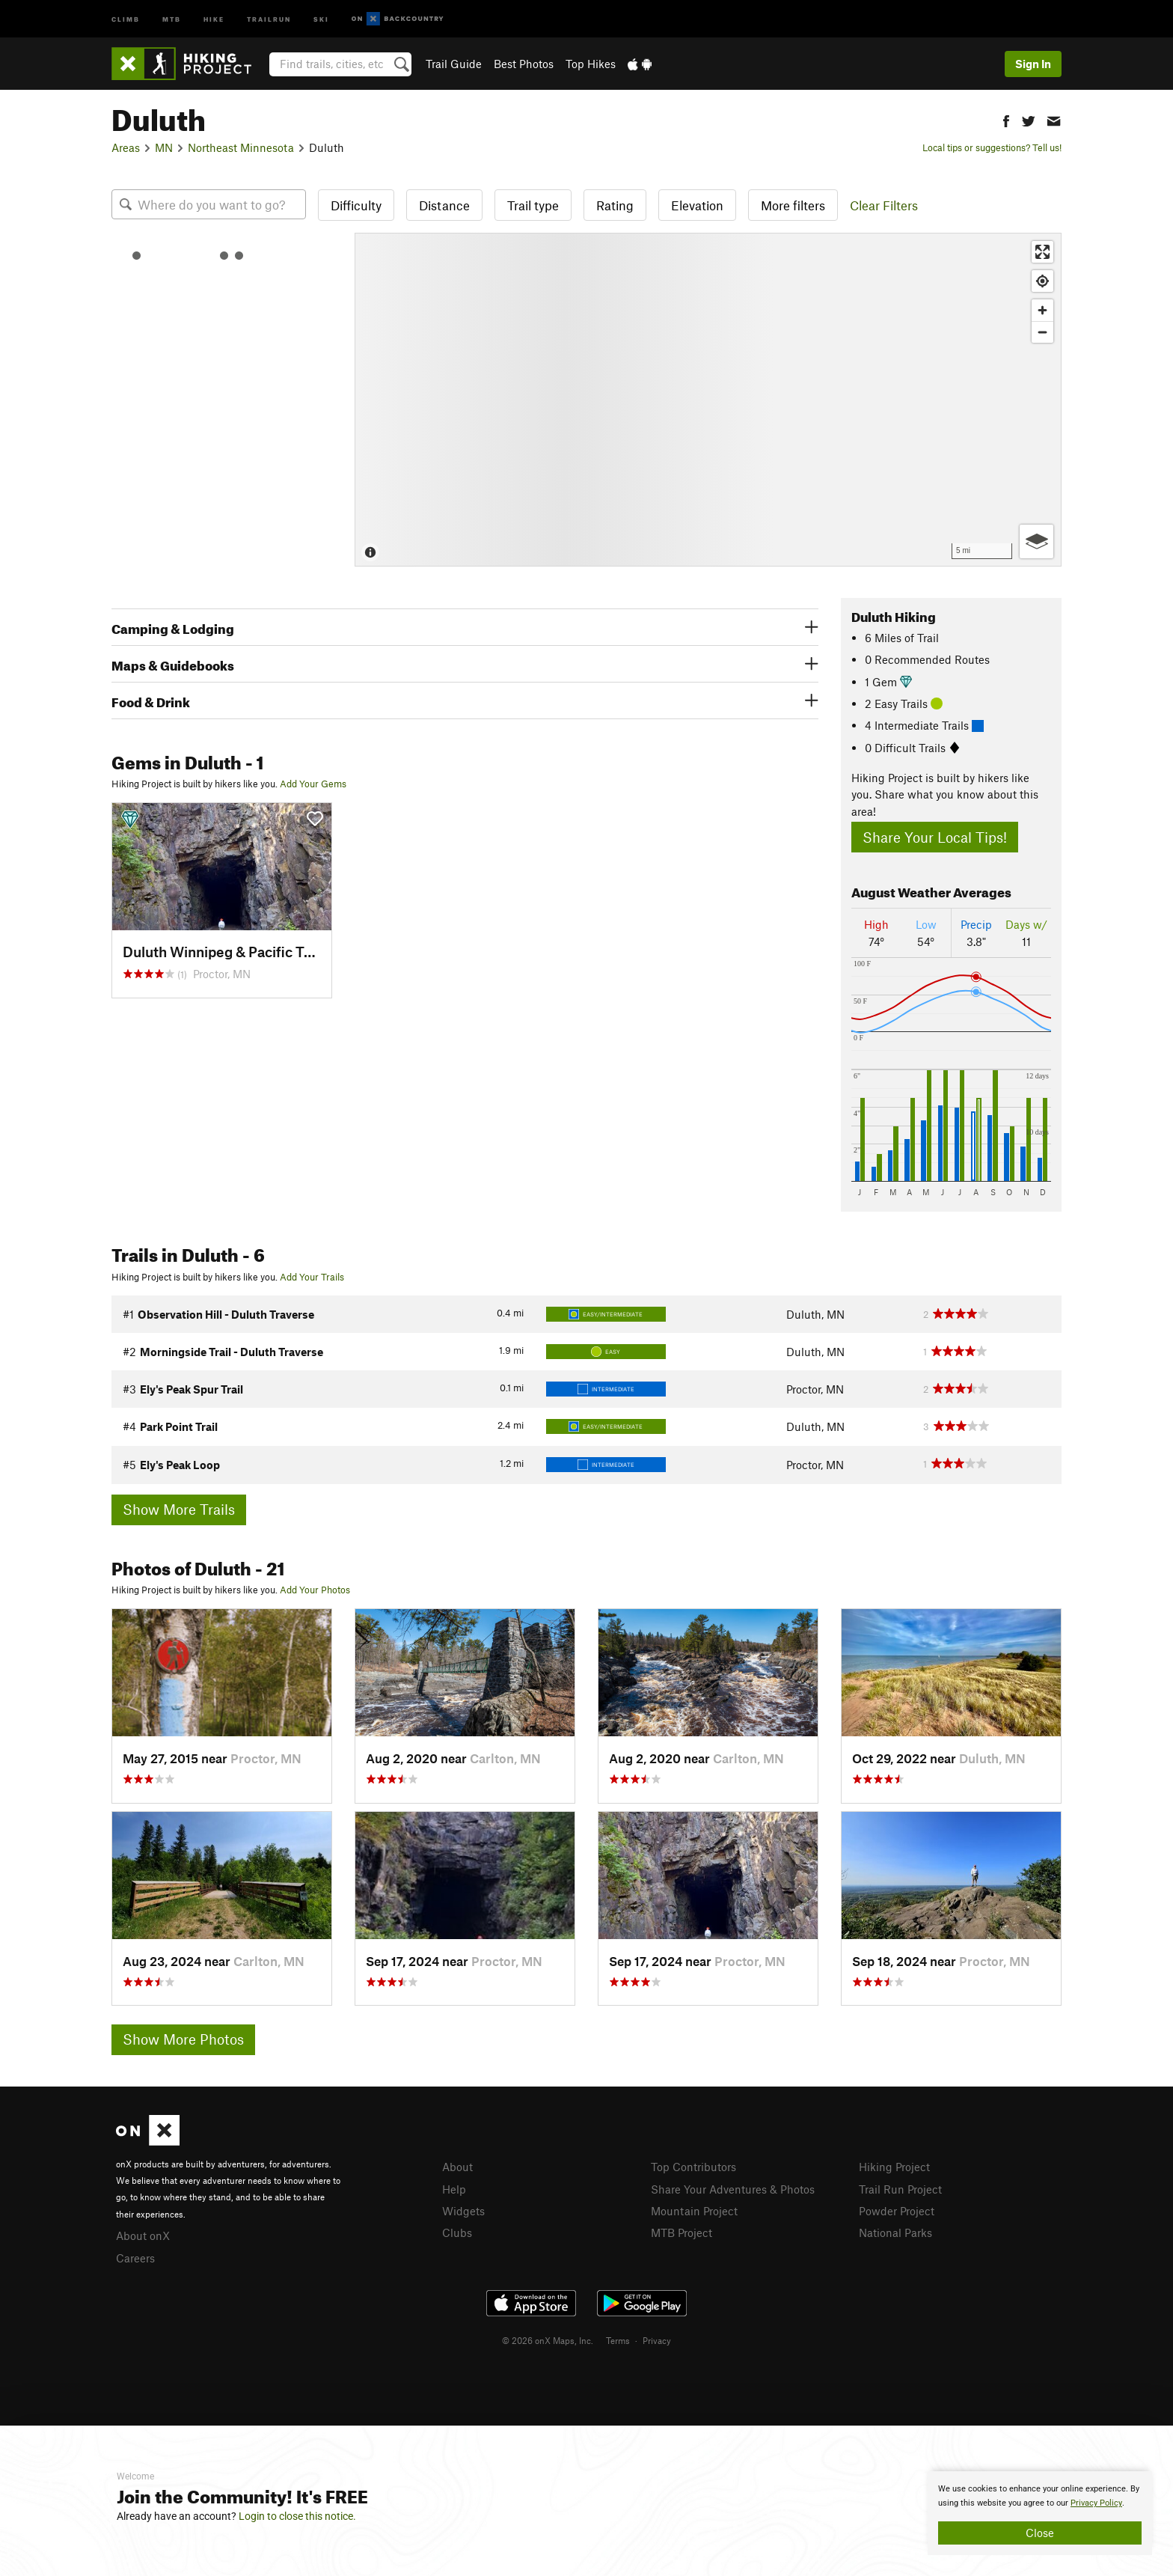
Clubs (457, 2232)
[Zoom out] (1042, 332)
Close (1040, 2532)
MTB (171, 18)
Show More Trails (179, 1509)
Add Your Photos (315, 1590)
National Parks (895, 2232)
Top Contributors (693, 2166)
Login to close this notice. (297, 2516)
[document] (1040, 2513)
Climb (125, 18)
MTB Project (681, 2232)
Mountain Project (694, 2211)
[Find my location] (1042, 281)
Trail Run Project (900, 2189)
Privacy (657, 2340)
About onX (143, 2235)
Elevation (697, 205)
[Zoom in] (1042, 310)
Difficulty (356, 205)
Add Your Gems (313, 784)
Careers (135, 2258)
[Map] (708, 400)
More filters (793, 205)
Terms (618, 2340)
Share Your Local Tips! (935, 837)
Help (454, 2189)
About (457, 2166)
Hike (213, 18)
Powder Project (896, 2211)
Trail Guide (454, 63)
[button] (1006, 119)
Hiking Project (894, 2166)
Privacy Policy (1096, 2503)
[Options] (1036, 541)
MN (164, 147)
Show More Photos (183, 2039)
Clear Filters (884, 205)
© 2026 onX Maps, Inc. (547, 2340)
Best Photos (524, 63)
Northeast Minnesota (241, 147)
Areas (125, 147)
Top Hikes (591, 63)
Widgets (463, 2211)
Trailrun (269, 18)
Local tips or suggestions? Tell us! (992, 147)
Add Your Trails (312, 1277)
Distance (444, 205)
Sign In (1033, 63)
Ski (321, 18)
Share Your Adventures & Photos (733, 2189)
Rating (615, 205)
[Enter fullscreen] (1042, 252)
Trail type (533, 205)
